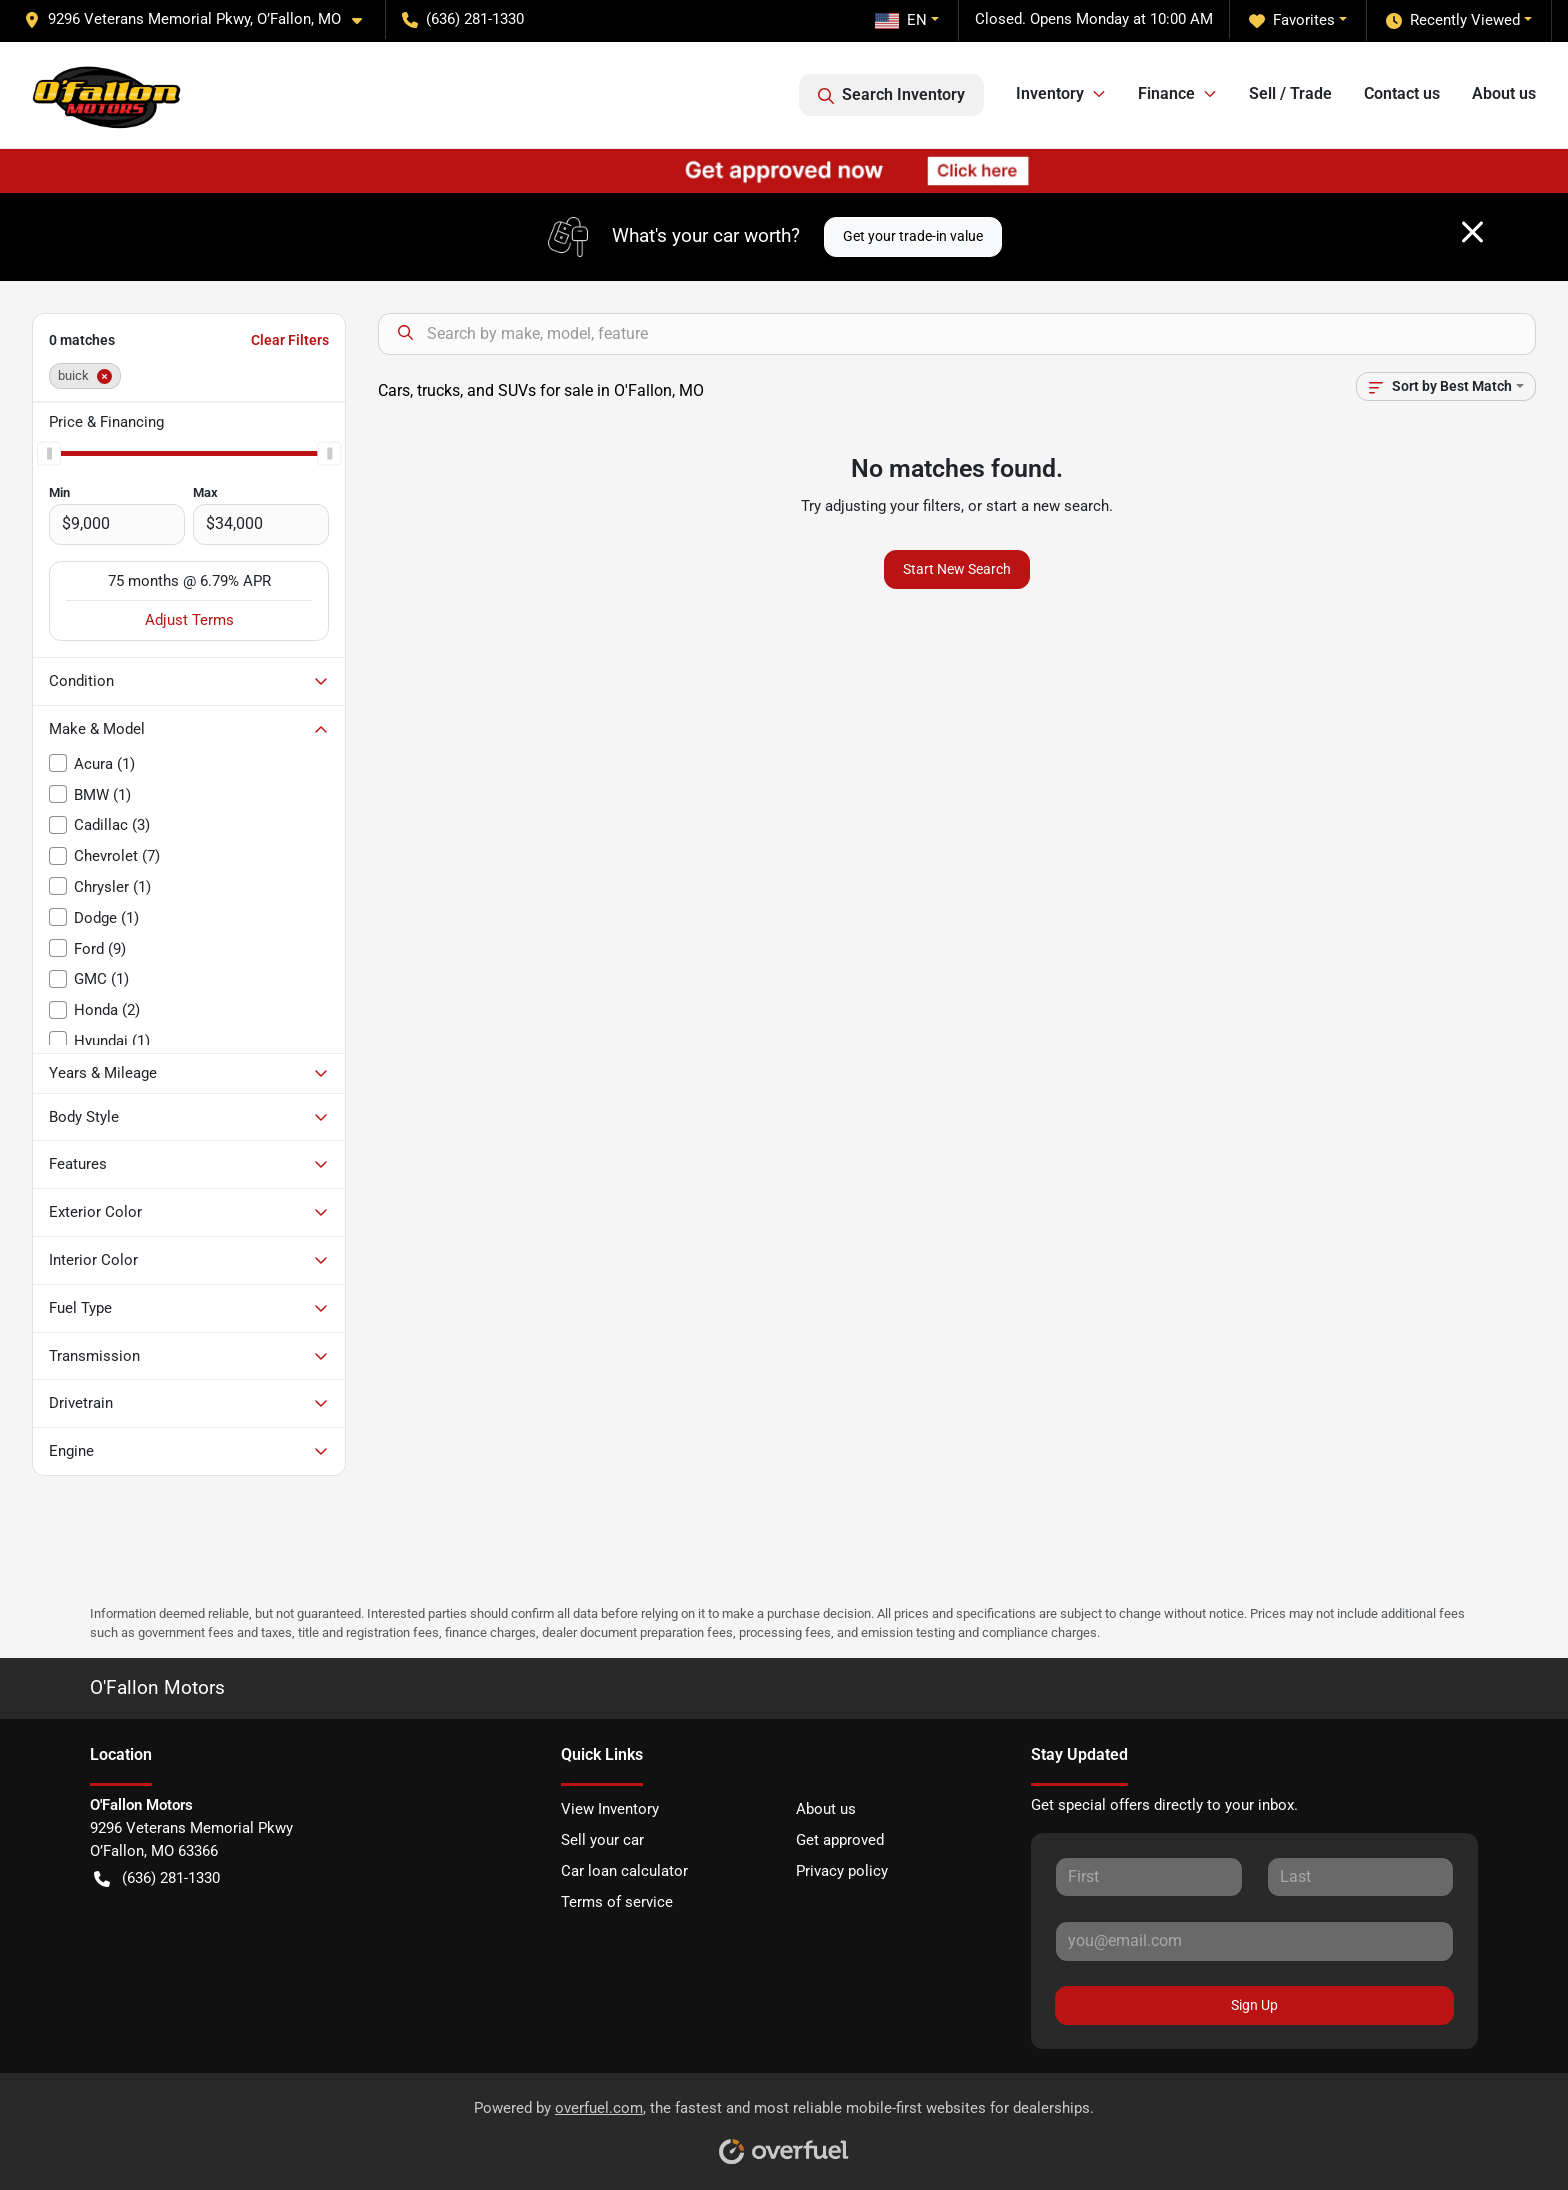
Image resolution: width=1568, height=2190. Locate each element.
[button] (201, 19)
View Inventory (610, 1809)
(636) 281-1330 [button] (463, 19)
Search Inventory (891, 95)
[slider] (49, 453)
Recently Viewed (1453, 20)
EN (901, 20)
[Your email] (1254, 1941)
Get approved (840, 1840)
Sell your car (602, 1840)
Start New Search (957, 569)
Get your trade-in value (913, 236)
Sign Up (1254, 2005)
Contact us (1402, 93)
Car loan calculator (624, 1871)
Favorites (1292, 20)
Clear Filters (290, 340)
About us (1504, 93)
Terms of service (617, 1902)
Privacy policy (842, 1871)
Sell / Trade (1290, 93)
